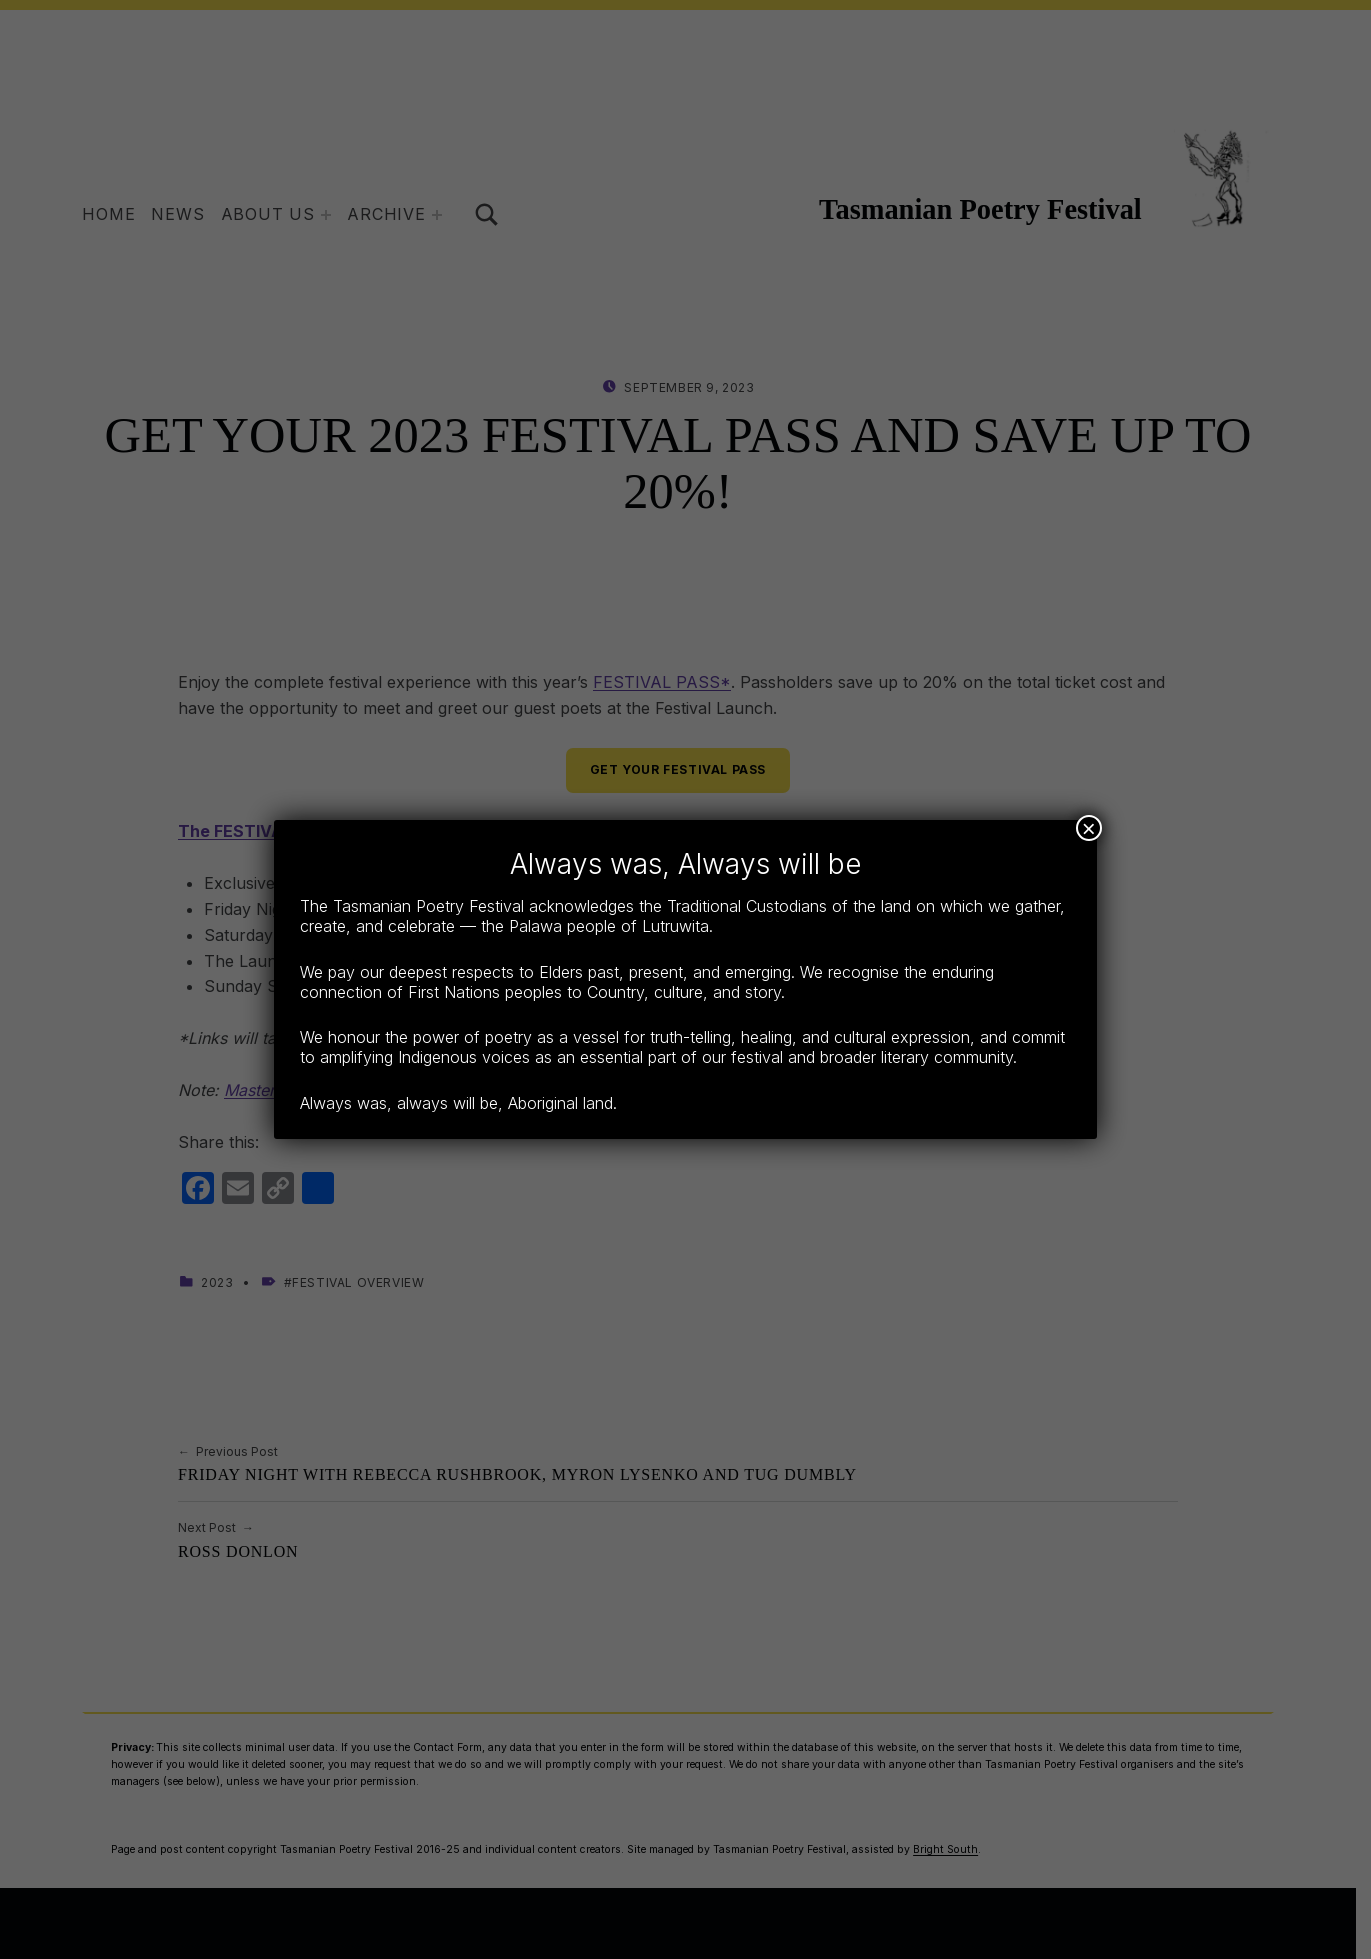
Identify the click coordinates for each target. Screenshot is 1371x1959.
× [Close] (1089, 828)
